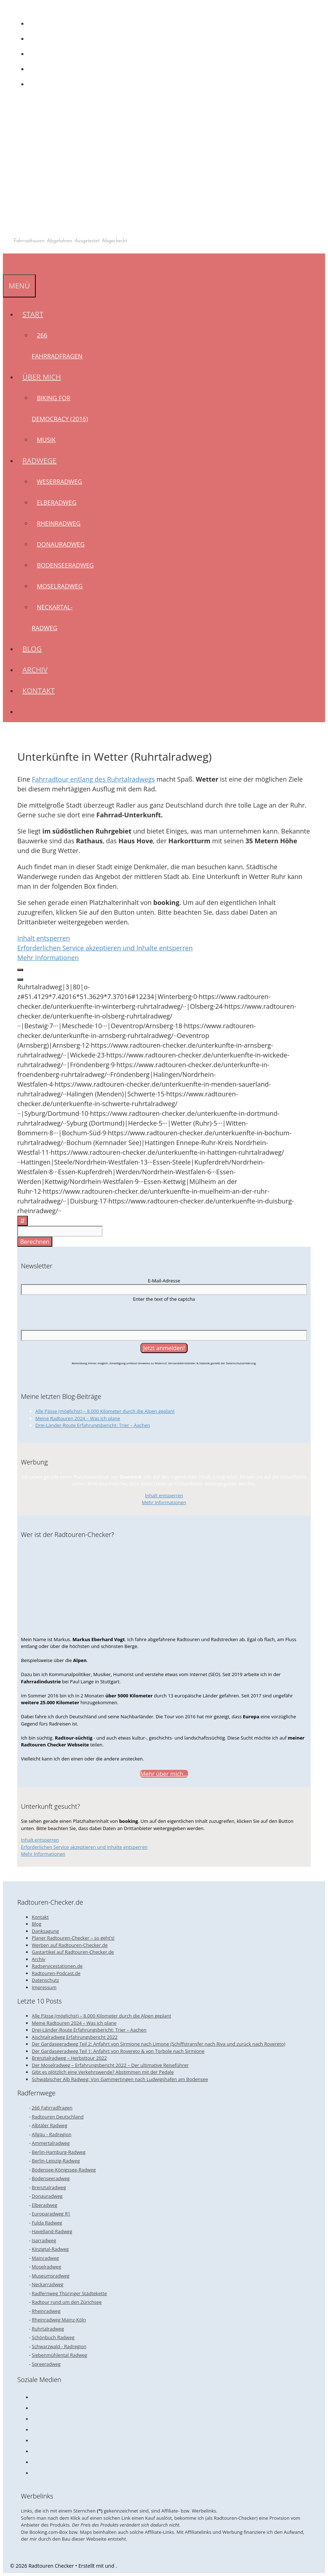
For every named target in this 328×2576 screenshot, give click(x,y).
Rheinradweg (58, 523)
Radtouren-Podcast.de (56, 1973)
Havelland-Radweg (52, 2231)
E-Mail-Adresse (164, 1280)
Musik (46, 440)
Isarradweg (44, 2240)
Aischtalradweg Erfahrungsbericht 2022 (75, 2037)
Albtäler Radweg (49, 2125)
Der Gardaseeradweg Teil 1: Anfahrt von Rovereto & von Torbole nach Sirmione (118, 2051)
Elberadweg (56, 502)
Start (35, 314)
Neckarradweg (48, 2284)
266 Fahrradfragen (52, 2107)
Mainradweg (45, 2258)
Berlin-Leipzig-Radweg (56, 2160)
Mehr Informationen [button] (48, 957)
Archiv (35, 670)
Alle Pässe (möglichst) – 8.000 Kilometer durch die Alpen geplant (105, 1411)
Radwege (42, 460)
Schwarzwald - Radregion (59, 2346)
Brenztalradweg (49, 2187)
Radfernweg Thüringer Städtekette (69, 2293)
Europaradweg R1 (51, 2213)
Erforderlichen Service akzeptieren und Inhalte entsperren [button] (105, 948)
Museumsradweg (50, 2275)
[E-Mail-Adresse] (164, 1289)
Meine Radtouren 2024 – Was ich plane (77, 1418)
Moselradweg (60, 586)
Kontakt (38, 690)
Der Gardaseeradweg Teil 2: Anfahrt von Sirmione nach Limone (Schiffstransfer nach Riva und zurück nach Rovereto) (158, 2044)
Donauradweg (61, 544)
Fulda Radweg (47, 2222)
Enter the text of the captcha (164, 1299)
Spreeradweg (46, 2364)
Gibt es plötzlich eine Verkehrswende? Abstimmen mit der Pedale (103, 2072)
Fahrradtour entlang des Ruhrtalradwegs (93, 779)
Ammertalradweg (51, 2143)
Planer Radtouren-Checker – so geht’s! (73, 1938)
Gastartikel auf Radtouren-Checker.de (73, 1952)
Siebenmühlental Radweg (59, 2355)
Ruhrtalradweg (48, 2328)
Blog (31, 649)
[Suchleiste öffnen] (8, 264)
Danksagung (45, 1931)
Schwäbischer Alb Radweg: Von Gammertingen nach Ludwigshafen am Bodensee (120, 2079)
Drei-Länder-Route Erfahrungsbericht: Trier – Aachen (92, 1425)
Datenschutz (45, 1980)
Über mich (44, 377)
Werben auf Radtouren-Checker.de (70, 1945)
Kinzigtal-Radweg (50, 2249)
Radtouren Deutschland (58, 2116)
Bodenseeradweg (65, 565)
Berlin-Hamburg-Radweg (59, 2152)
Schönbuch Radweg (53, 2337)
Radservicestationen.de (57, 1966)
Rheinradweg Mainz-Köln (59, 2319)
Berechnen (34, 1242)
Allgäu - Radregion (51, 2134)
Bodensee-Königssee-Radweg (64, 2169)
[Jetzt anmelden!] (164, 1348)
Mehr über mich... (164, 1774)
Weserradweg (59, 481)
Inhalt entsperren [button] (43, 938)
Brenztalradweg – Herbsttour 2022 (69, 2058)
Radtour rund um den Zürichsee (67, 2302)
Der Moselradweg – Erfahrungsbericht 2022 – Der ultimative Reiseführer (110, 2065)
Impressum (44, 1987)
